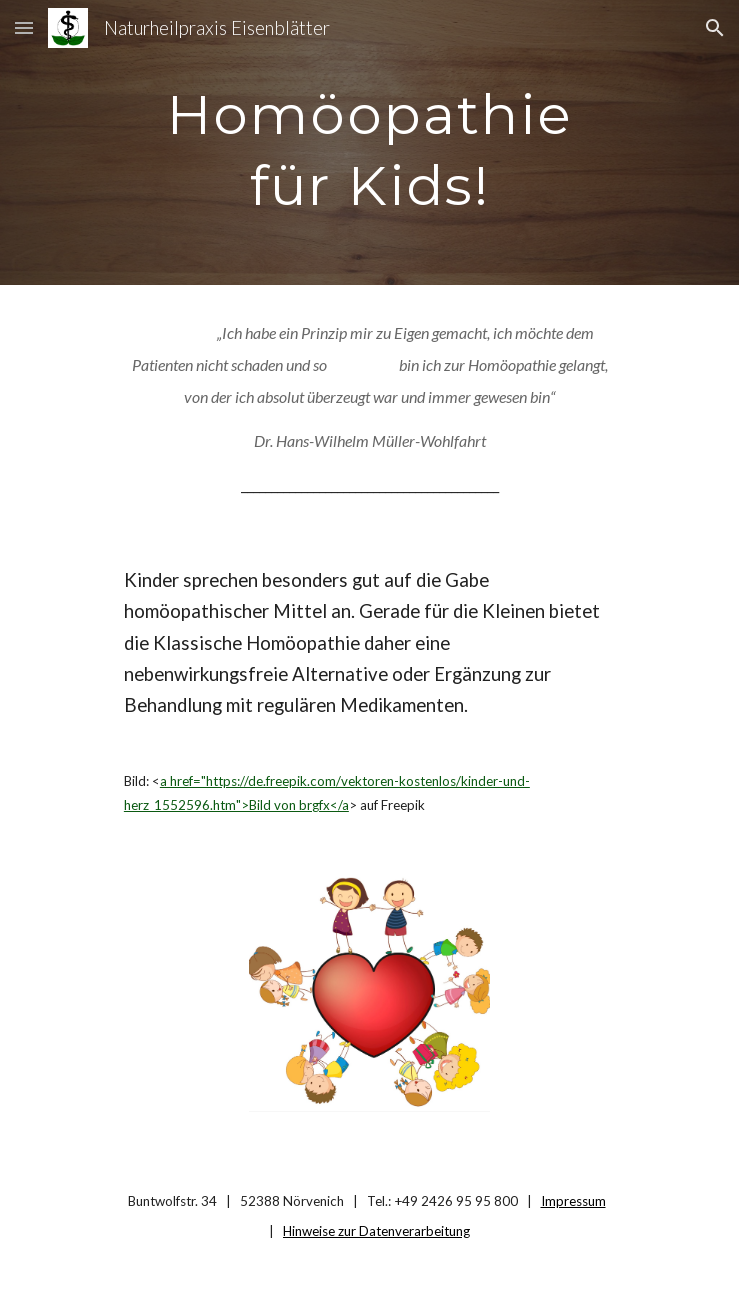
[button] (24, 27)
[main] (369, 142)
